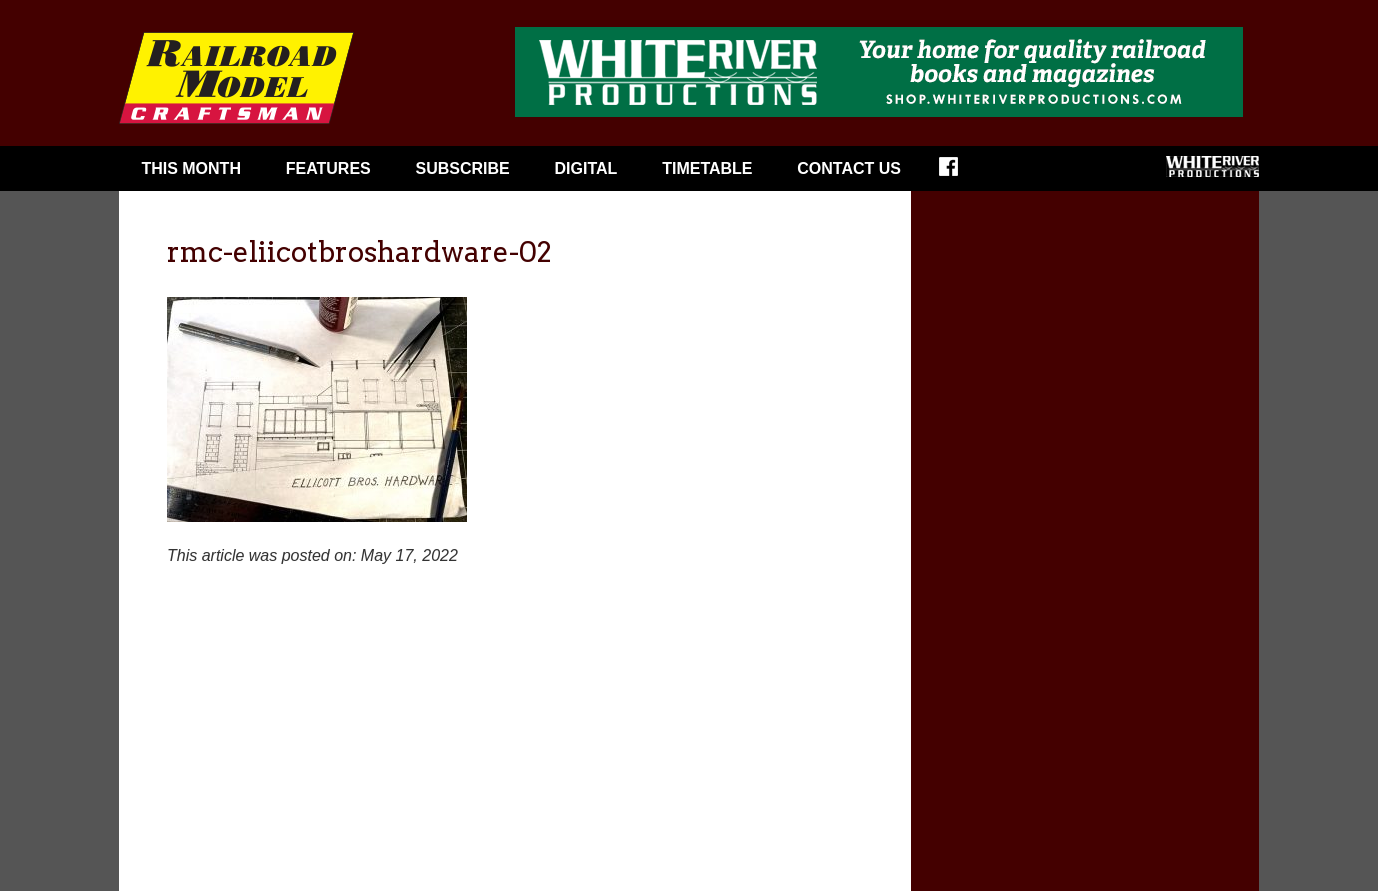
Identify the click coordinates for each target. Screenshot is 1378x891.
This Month (191, 168)
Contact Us (849, 168)
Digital (586, 168)
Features (328, 168)
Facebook (961, 173)
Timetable (707, 168)
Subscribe (463, 168)
